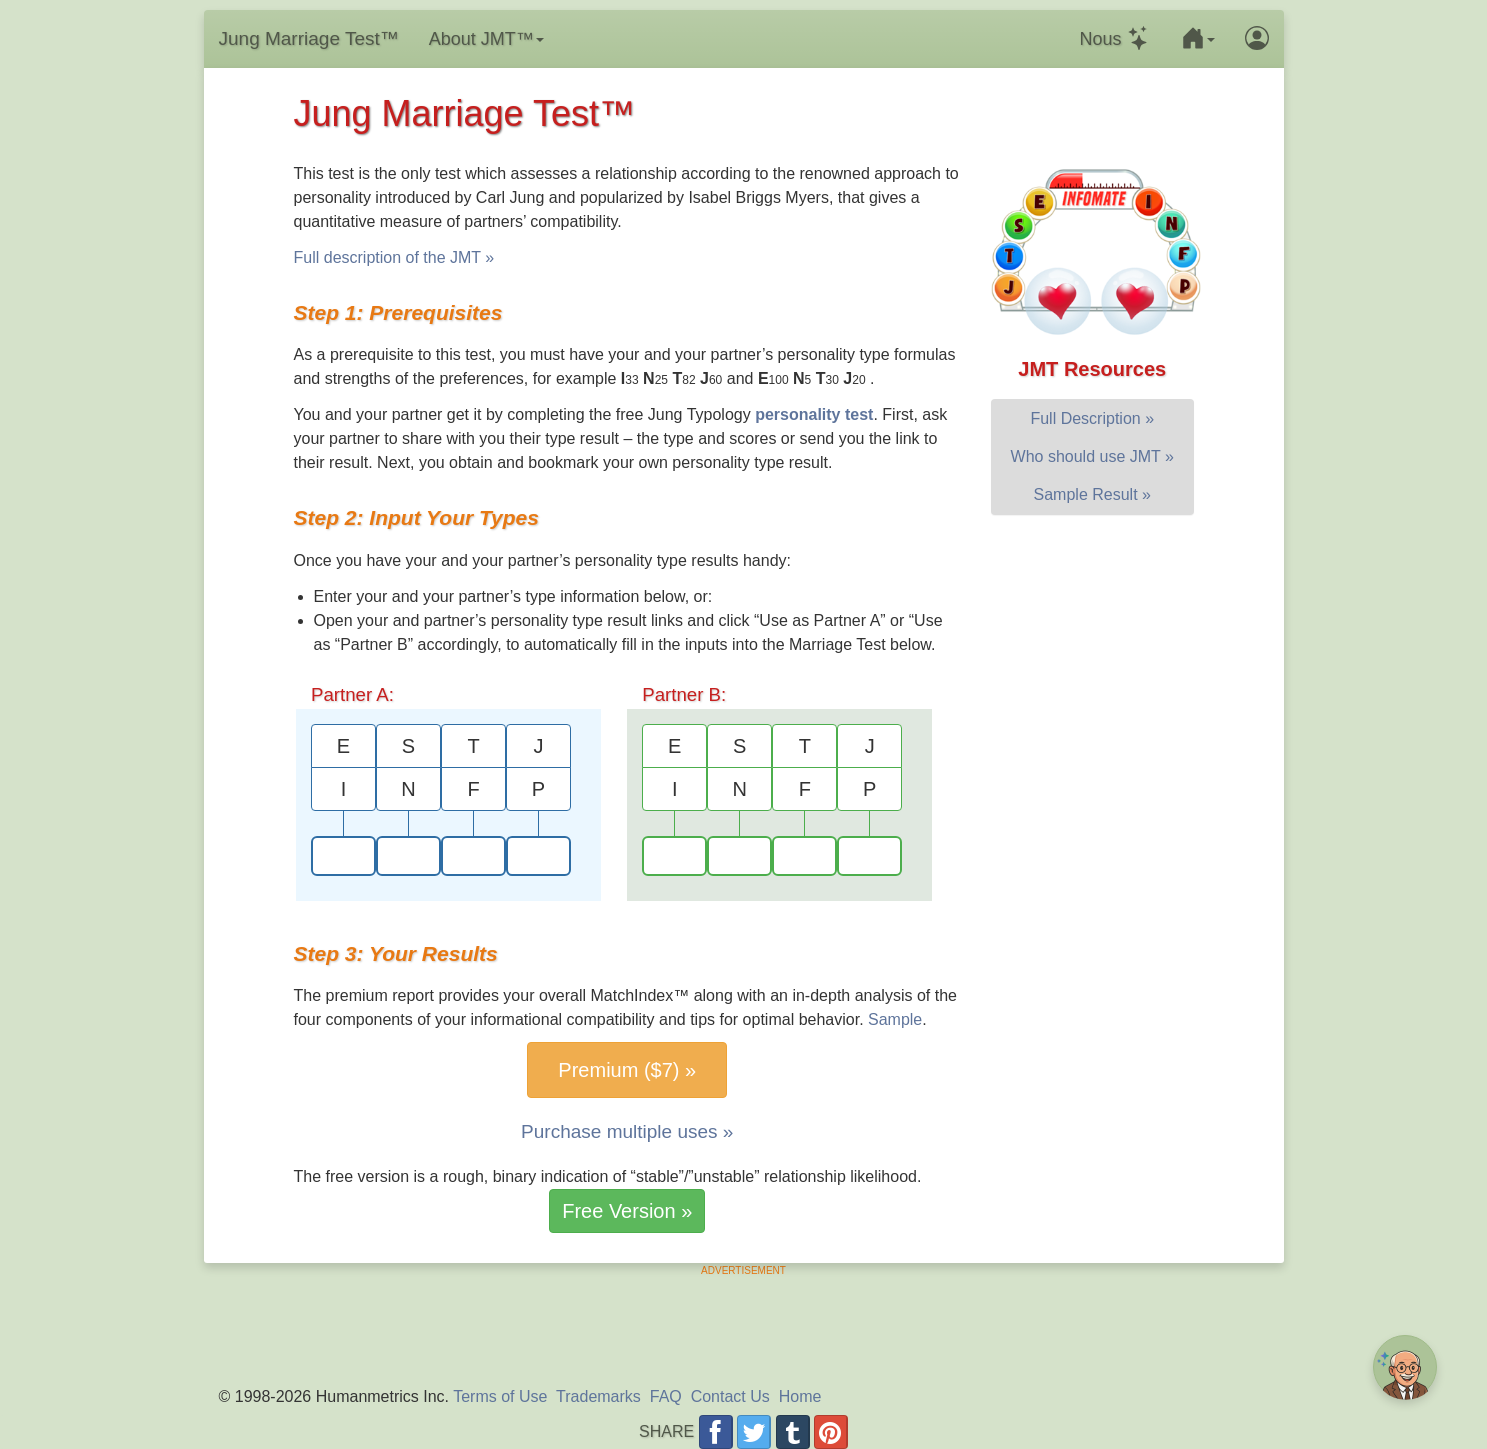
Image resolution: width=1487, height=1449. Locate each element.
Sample (895, 1019)
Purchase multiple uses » (627, 1131)
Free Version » (627, 1211)
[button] (1198, 39)
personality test (814, 414)
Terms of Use (500, 1396)
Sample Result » (1092, 494)
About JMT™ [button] (486, 39)
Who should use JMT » (1092, 456)
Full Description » (1092, 418)
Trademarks (598, 1396)
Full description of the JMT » (394, 257)
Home (800, 1396)
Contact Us (730, 1396)
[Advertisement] (744, 1323)
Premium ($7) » (627, 1070)
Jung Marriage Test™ (309, 38)
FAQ (666, 1396)
